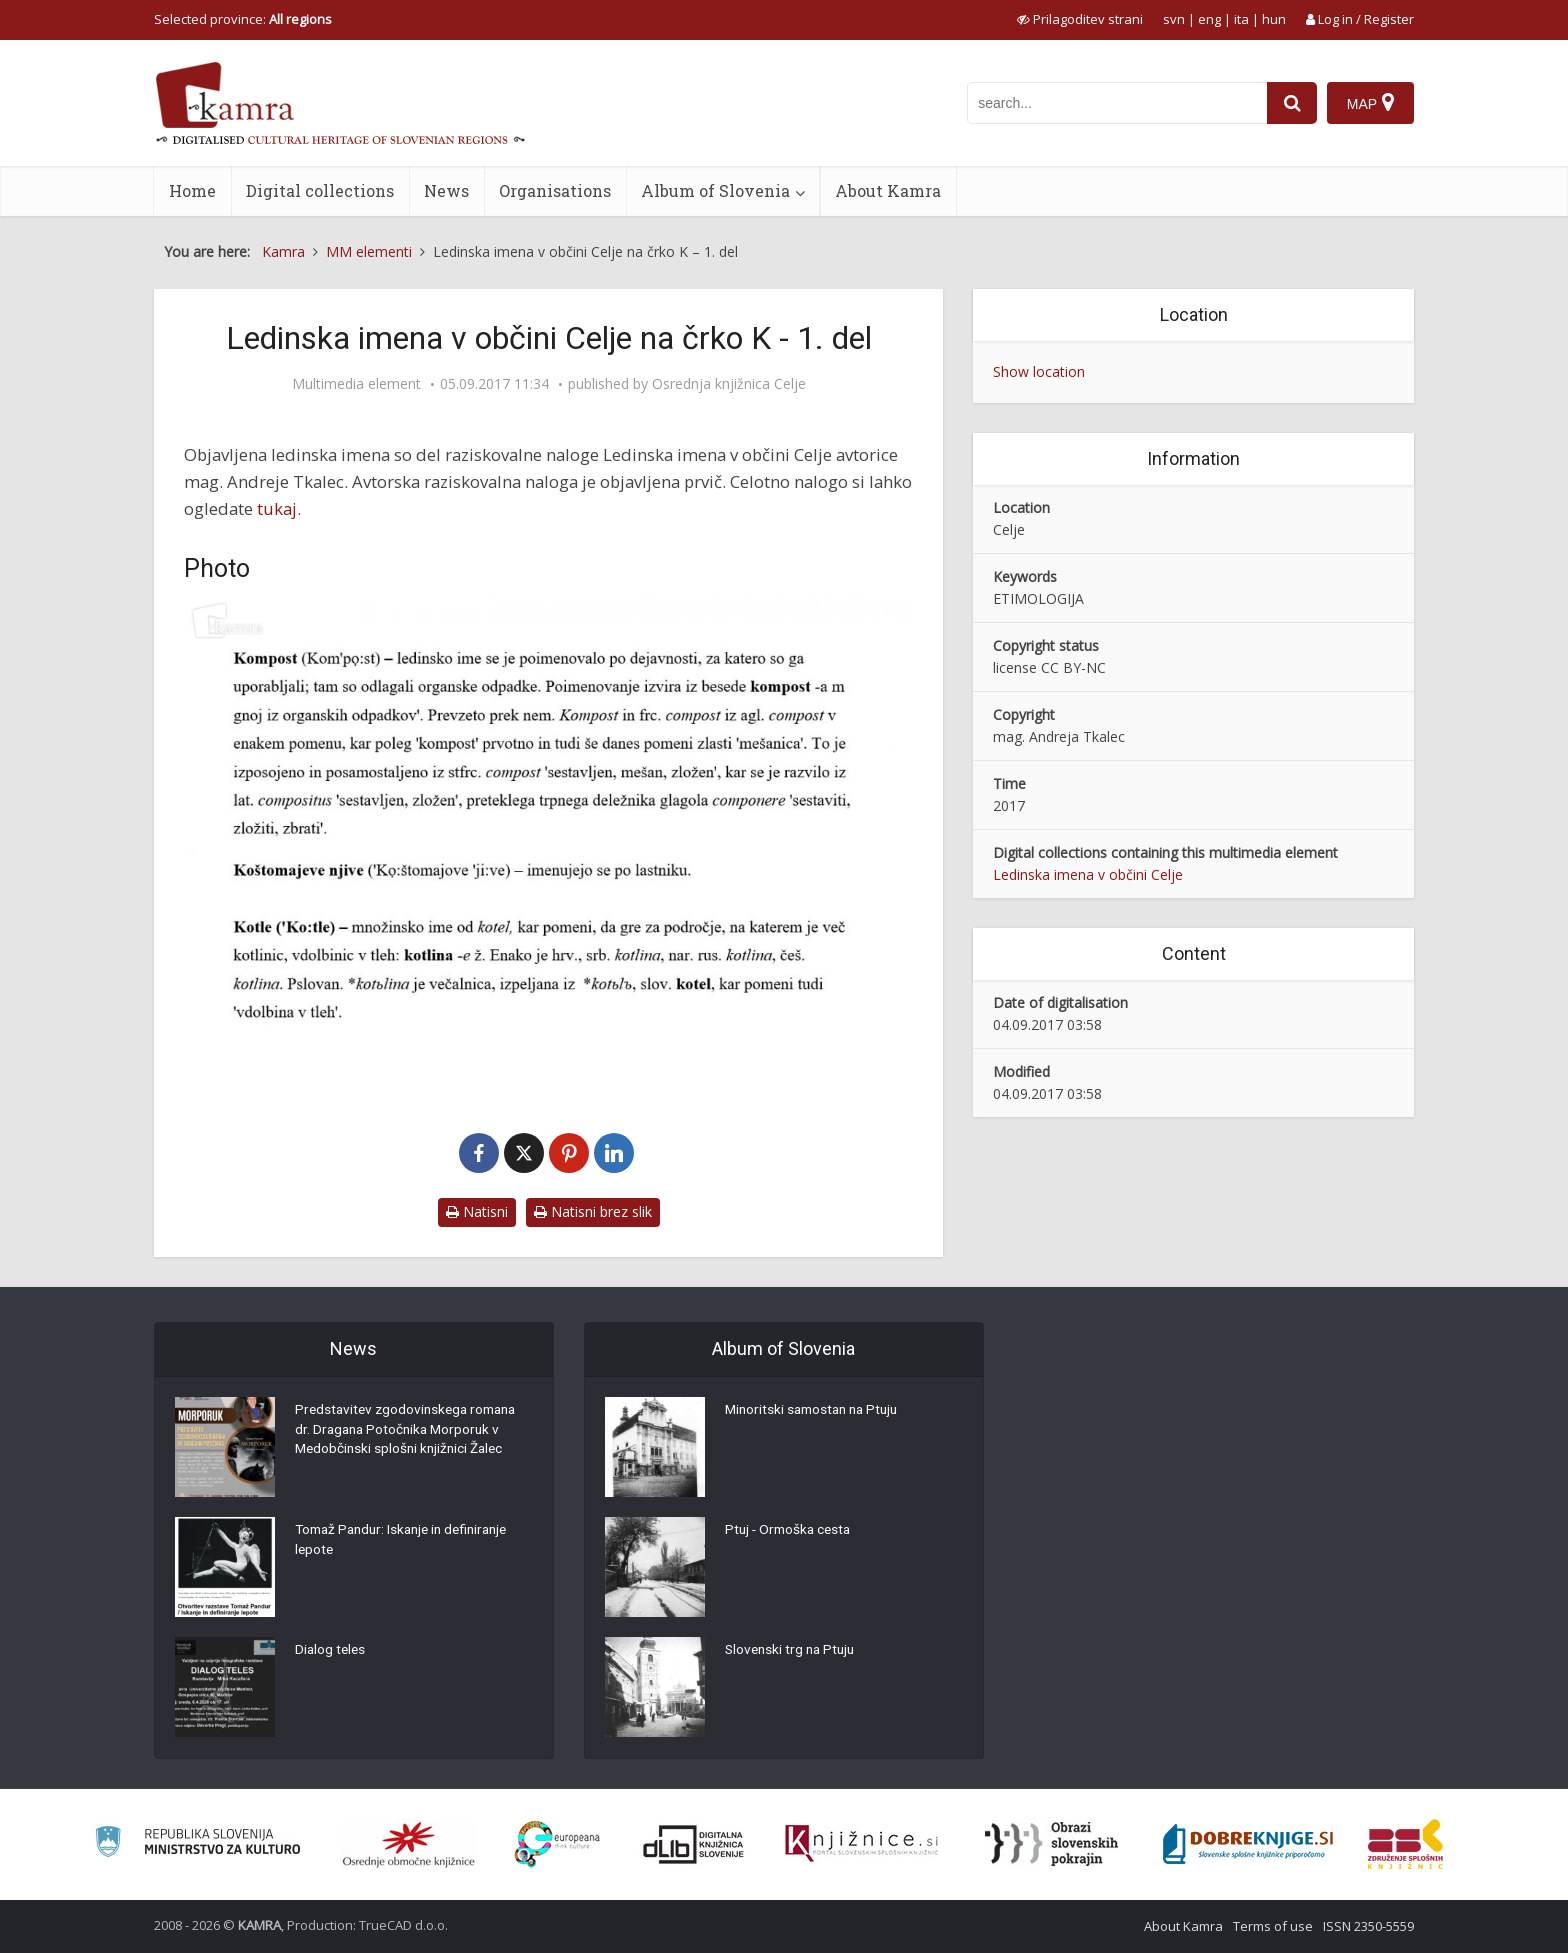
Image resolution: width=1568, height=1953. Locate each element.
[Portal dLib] (694, 1844)
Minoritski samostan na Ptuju (816, 1412)
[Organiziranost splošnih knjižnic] (409, 1844)
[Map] (1370, 103)
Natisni (477, 1211)
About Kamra (888, 190)
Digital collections (320, 190)
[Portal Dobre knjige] (1248, 1844)
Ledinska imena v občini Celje (1088, 874)
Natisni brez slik (593, 1211)
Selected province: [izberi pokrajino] (243, 19)
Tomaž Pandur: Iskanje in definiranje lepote (408, 1542)
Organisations (555, 190)
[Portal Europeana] (557, 1844)
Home (192, 190)
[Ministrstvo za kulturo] (197, 1844)
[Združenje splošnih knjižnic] (1405, 1844)
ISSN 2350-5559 (1368, 1926)
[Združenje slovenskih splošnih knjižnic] (861, 1844)
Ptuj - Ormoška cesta (791, 1532)
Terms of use (1273, 1926)
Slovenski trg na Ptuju (793, 1652)
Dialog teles (331, 1652)
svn (1174, 19)
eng (1209, 19)
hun (1274, 19)
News (446, 190)
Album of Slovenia (715, 190)
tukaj (277, 508)
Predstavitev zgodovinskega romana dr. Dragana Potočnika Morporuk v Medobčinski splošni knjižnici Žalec (411, 1432)
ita (1241, 19)
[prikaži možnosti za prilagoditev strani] (1080, 19)
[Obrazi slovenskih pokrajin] (1051, 1844)
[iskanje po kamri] (1117, 103)
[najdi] (1292, 103)
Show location (1039, 371)
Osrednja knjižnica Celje (729, 384)
